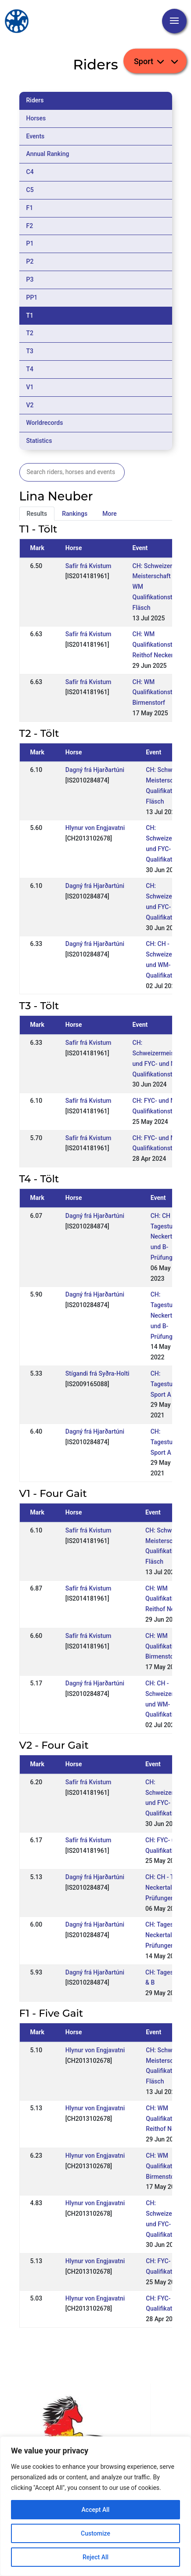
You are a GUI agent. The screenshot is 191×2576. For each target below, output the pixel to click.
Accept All (96, 2509)
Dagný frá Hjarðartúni (94, 769)
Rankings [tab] (74, 513)
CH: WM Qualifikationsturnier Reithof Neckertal (161, 644)
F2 (29, 225)
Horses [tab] (36, 118)
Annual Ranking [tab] (47, 153)
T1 (30, 315)
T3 (30, 351)
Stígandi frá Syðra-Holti (97, 1373)
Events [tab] (35, 136)
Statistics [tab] (39, 440)
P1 (30, 243)
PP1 (32, 297)
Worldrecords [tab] (44, 422)
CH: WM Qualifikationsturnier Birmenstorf (161, 692)
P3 (30, 279)
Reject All (95, 2557)
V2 (30, 405)
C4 (30, 171)
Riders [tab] (35, 100)
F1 (29, 207)
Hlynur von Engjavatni (95, 827)
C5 (30, 189)
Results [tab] (37, 513)
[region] (95, 2506)
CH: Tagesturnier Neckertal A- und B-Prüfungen (168, 1315)
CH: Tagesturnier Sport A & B (168, 1384)
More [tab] (109, 513)
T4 (30, 369)
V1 (30, 387)
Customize (95, 2533)
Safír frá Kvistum (88, 565)
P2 (30, 261)
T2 (30, 333)
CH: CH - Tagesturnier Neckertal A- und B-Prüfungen (168, 1236)
